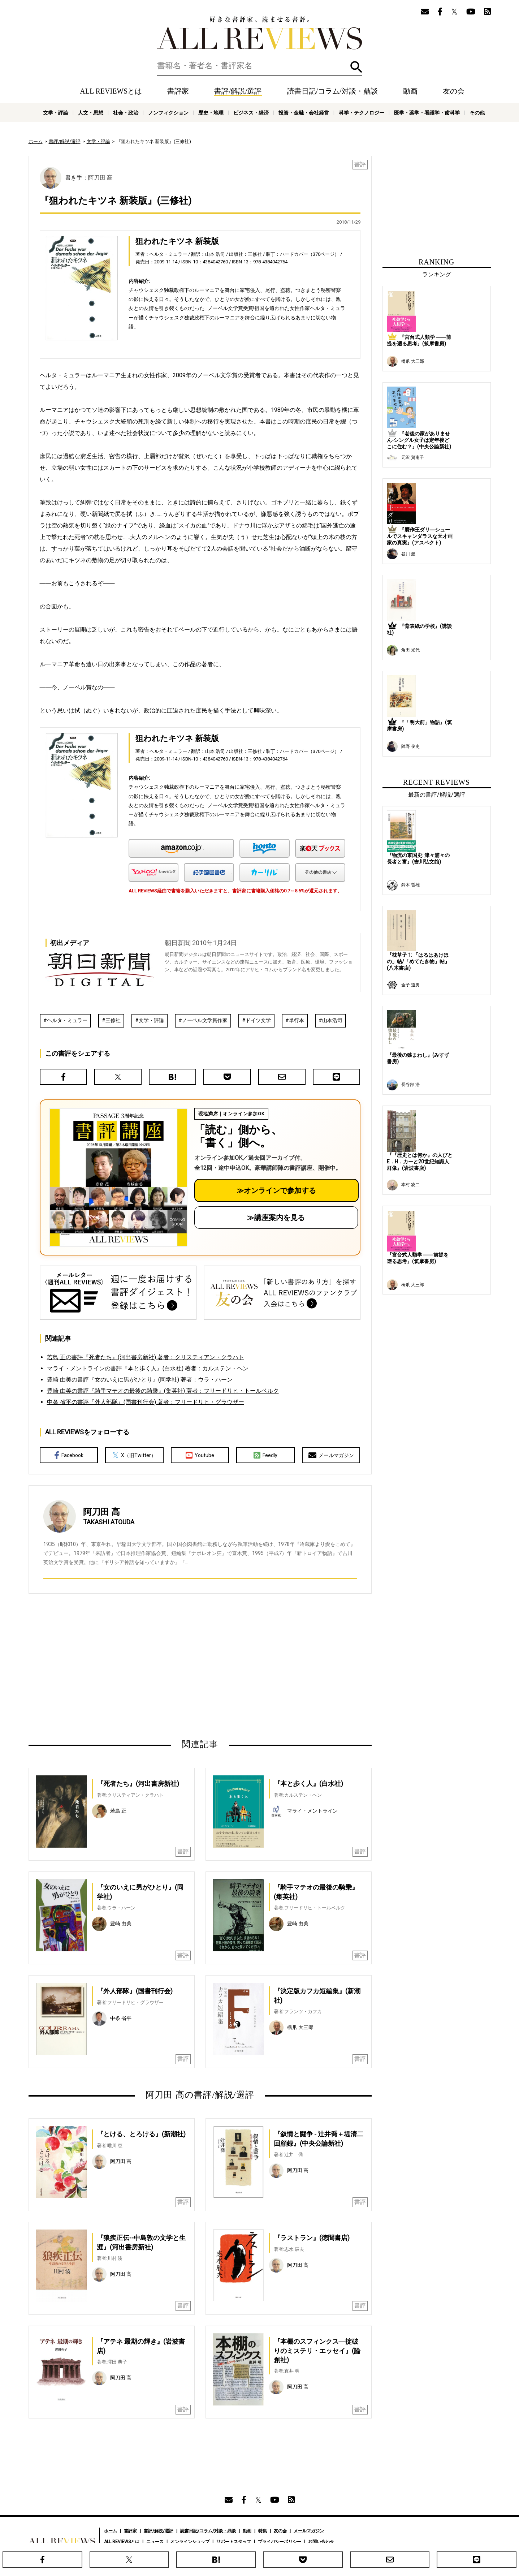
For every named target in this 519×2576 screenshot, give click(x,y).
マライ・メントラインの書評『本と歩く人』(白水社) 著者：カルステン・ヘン (147, 1368)
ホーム (36, 141)
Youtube (200, 1455)
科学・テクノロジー (361, 113)
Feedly (265, 1455)
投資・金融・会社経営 (303, 113)
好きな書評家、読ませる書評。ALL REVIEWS (259, 32)
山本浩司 (332, 1020)
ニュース (155, 2541)
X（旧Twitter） (134, 1455)
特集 (262, 2530)
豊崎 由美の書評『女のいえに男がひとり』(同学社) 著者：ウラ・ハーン (140, 1379)
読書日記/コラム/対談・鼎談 (332, 91)
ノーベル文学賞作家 (205, 1020)
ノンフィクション (168, 113)
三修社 (113, 1020)
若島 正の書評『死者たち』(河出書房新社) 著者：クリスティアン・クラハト (145, 1357)
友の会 (453, 91)
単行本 (296, 1020)
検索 (356, 67)
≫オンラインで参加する (276, 1190)
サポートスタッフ (233, 2541)
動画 (410, 91)
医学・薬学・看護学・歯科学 (427, 113)
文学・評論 (55, 113)
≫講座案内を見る (276, 1217)
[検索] (259, 66)
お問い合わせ (321, 2541)
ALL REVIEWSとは (111, 91)
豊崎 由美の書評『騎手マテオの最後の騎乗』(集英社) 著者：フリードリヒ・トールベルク (163, 1390)
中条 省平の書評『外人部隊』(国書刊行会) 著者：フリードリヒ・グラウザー (145, 1402)
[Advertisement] (130, 1665)
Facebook (68, 1455)
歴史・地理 (211, 113)
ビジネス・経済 (251, 113)
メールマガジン (331, 1455)
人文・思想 (90, 113)
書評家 (178, 91)
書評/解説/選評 (237, 91)
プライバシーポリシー (279, 2541)
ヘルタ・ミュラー (67, 1020)
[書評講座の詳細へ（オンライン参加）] (117, 1177)
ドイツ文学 (258, 1020)
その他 (477, 113)
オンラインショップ (189, 2541)
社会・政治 (125, 113)
